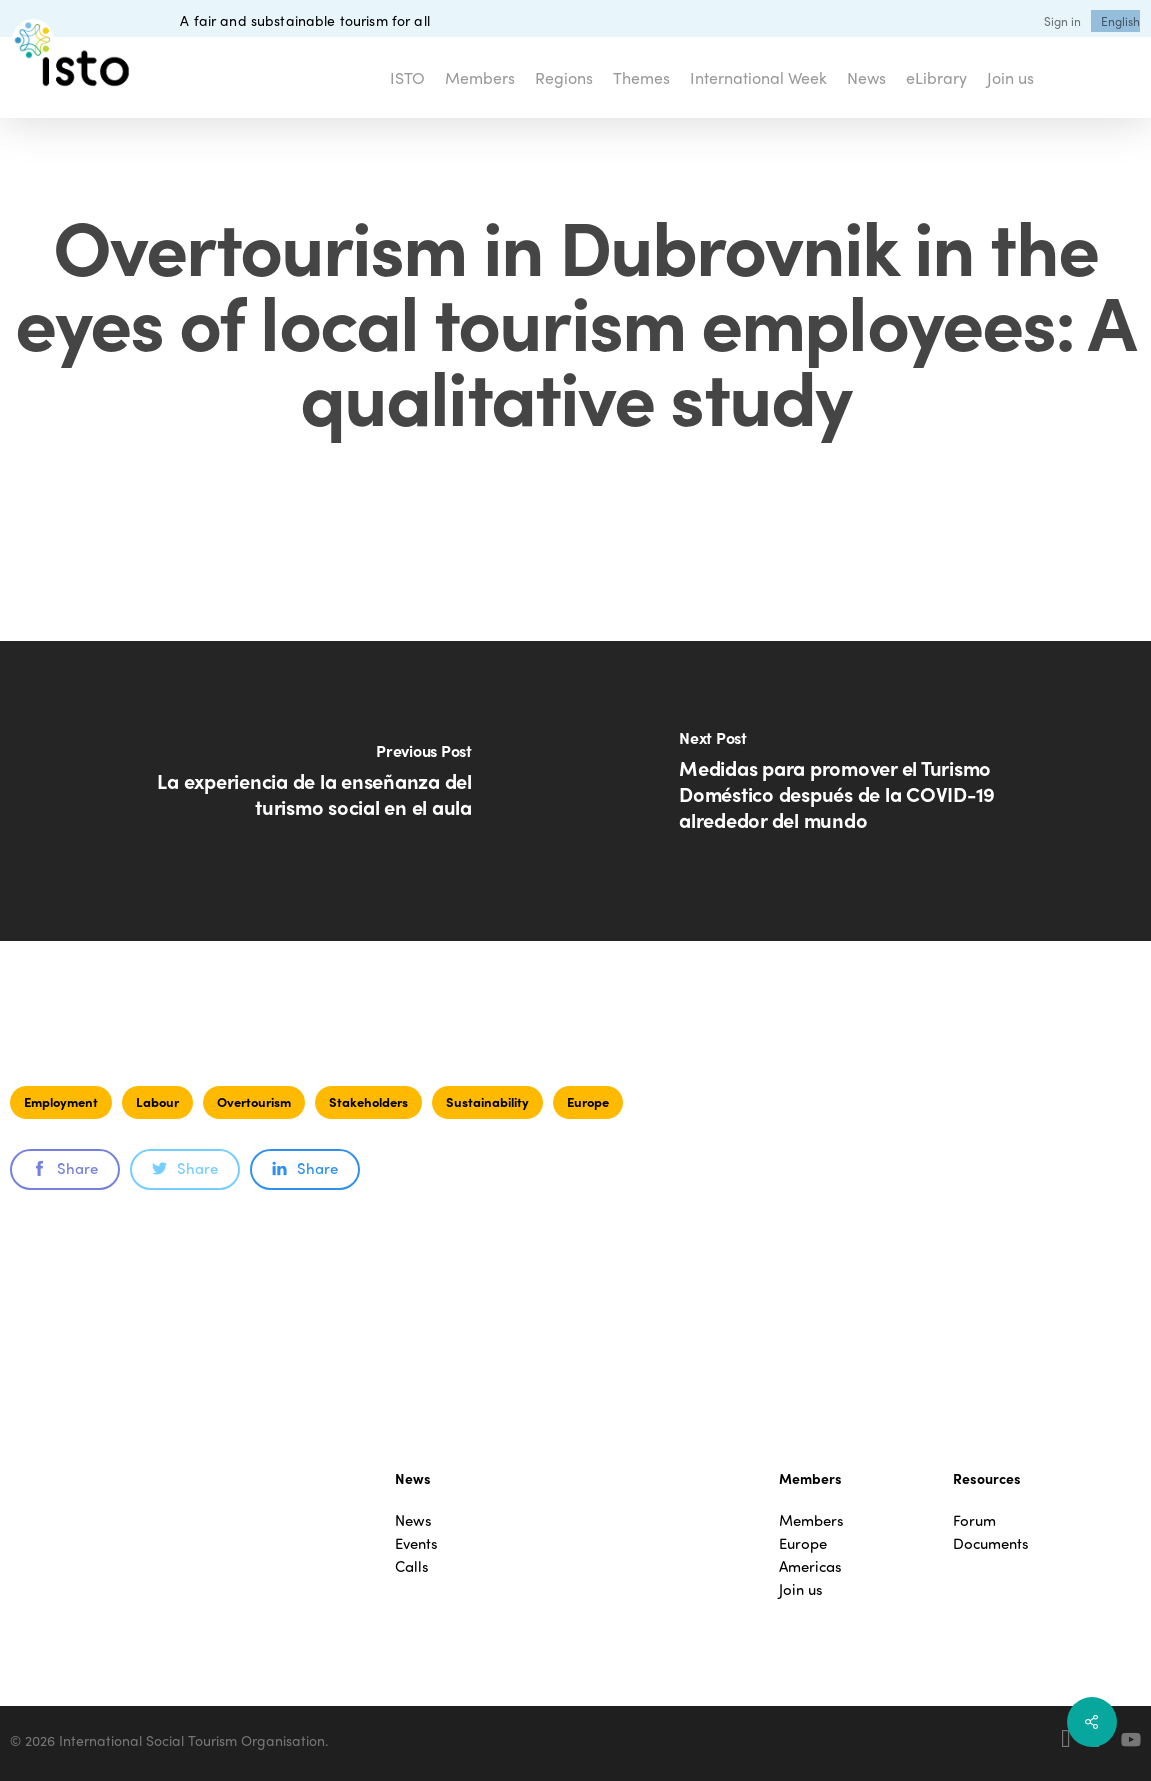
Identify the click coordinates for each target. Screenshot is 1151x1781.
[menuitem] (1120, 21)
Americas (810, 1566)
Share (65, 1168)
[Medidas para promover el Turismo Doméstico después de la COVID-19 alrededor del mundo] (864, 791)
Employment (61, 1101)
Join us (801, 1589)
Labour (157, 1101)
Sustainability (487, 1101)
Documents (991, 1543)
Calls (412, 1566)
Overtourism (254, 1101)
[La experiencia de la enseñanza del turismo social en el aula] (288, 791)
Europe (588, 1101)
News (413, 1520)
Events (416, 1543)
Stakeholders (368, 1101)
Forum (974, 1520)
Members (811, 1520)
